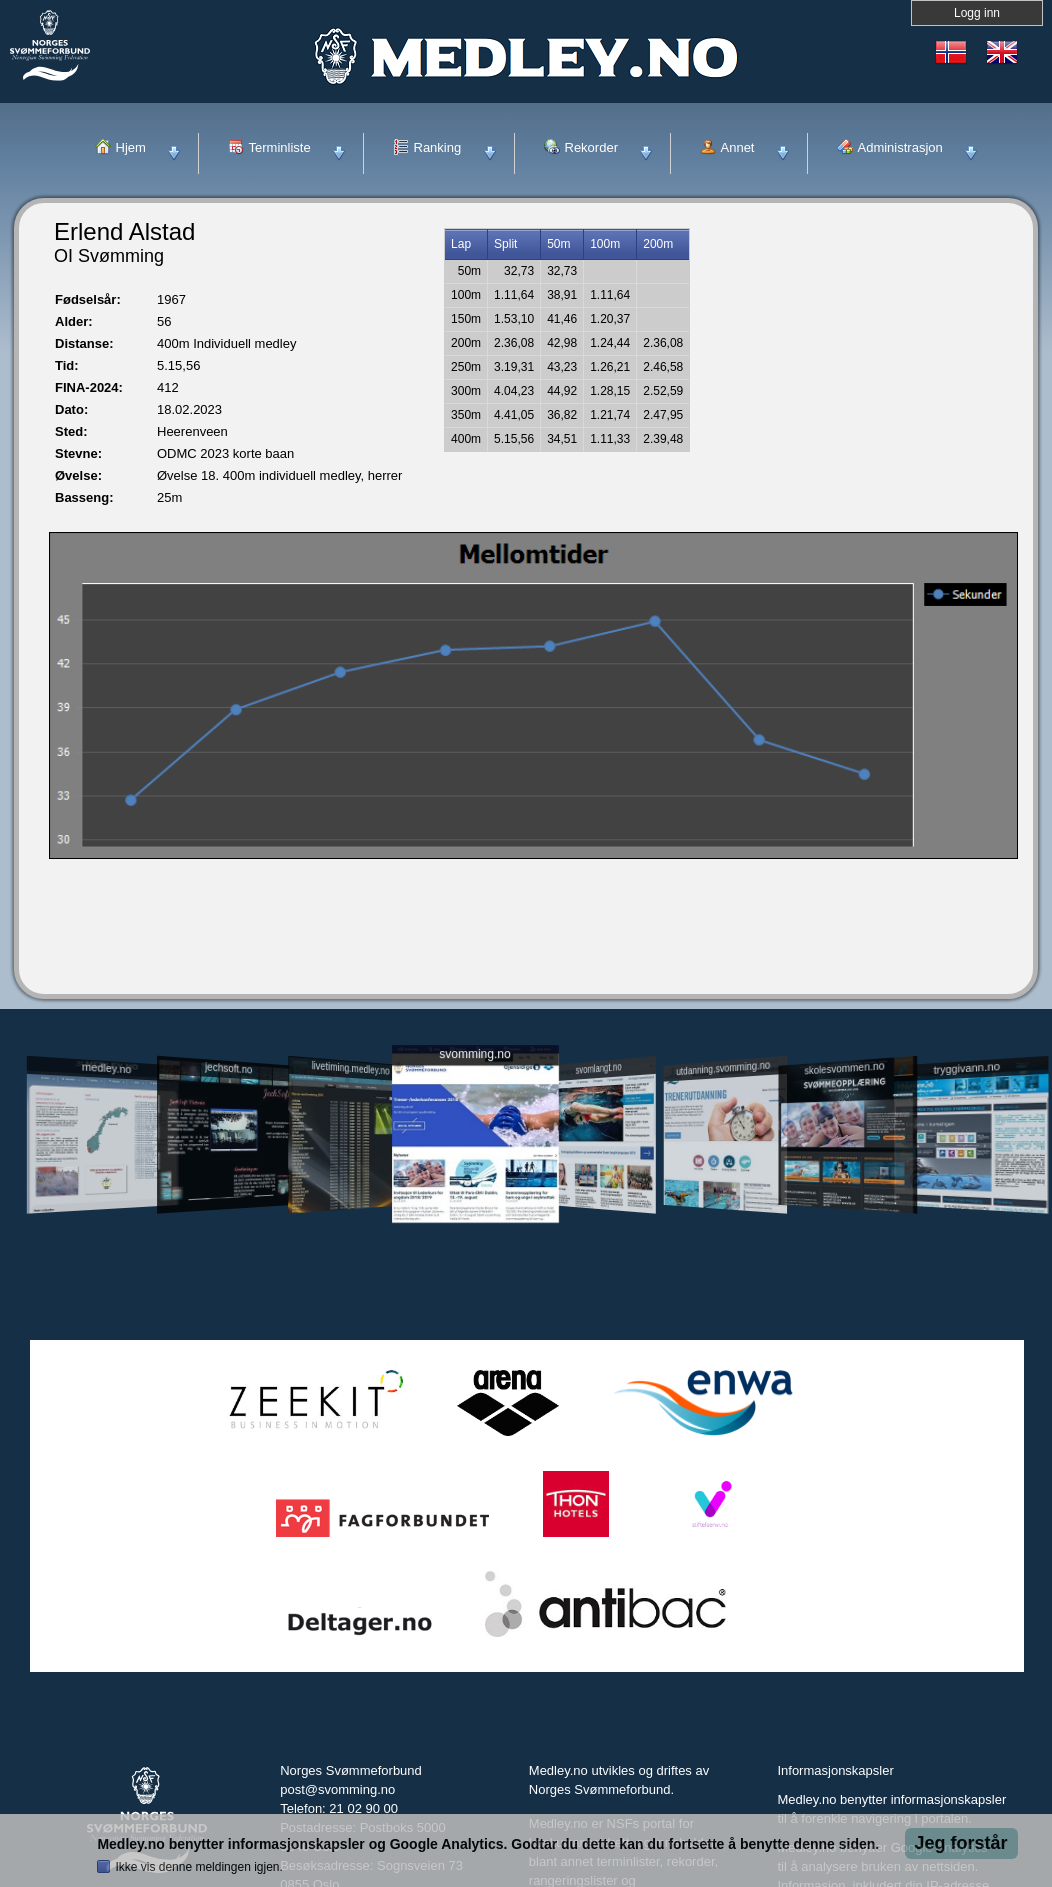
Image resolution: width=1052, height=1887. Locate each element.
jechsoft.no (228, 1068)
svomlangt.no (599, 1068)
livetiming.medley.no (351, 1068)
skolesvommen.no (845, 1068)
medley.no (105, 1068)
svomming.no (474, 1054)
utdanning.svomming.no (723, 1068)
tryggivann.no (967, 1068)
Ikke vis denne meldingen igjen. (198, 1867)
